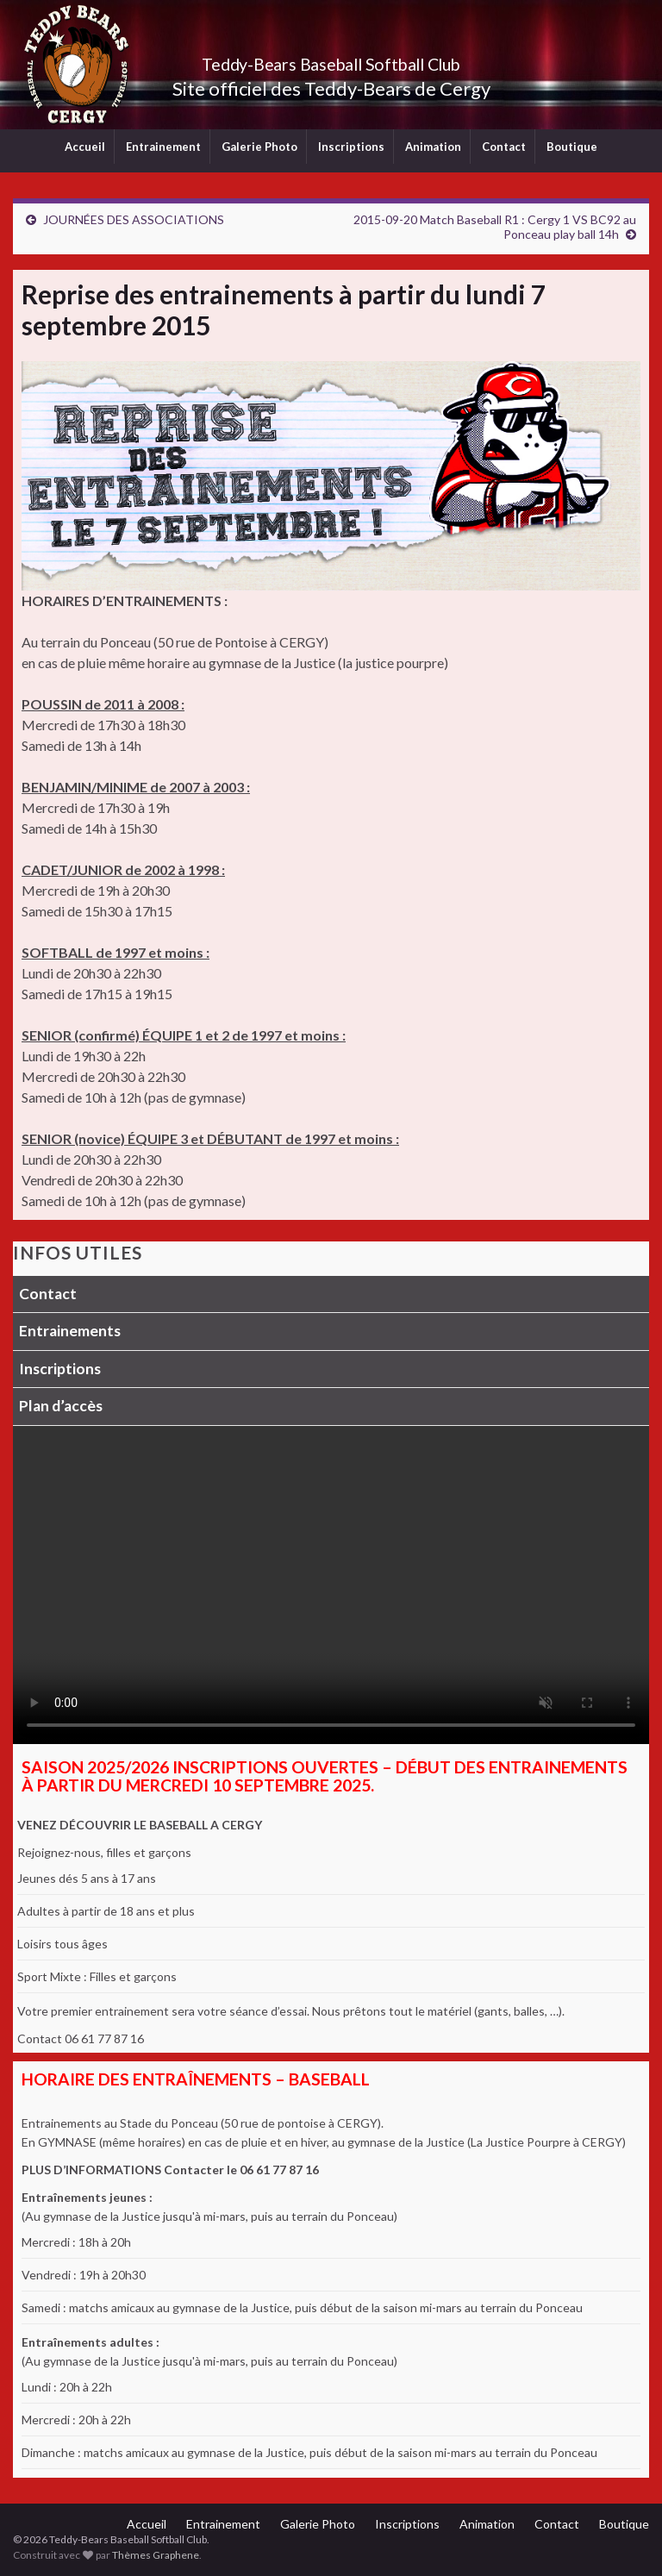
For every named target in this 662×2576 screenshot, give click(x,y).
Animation (433, 146)
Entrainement (163, 146)
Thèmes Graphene (155, 2554)
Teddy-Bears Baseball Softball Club (331, 60)
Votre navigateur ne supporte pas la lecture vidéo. (331, 1585)
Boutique (571, 146)
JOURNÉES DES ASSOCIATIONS (133, 219)
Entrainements (70, 1331)
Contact (504, 146)
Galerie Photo (259, 146)
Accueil (85, 146)
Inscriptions (351, 146)
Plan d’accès (61, 1406)
